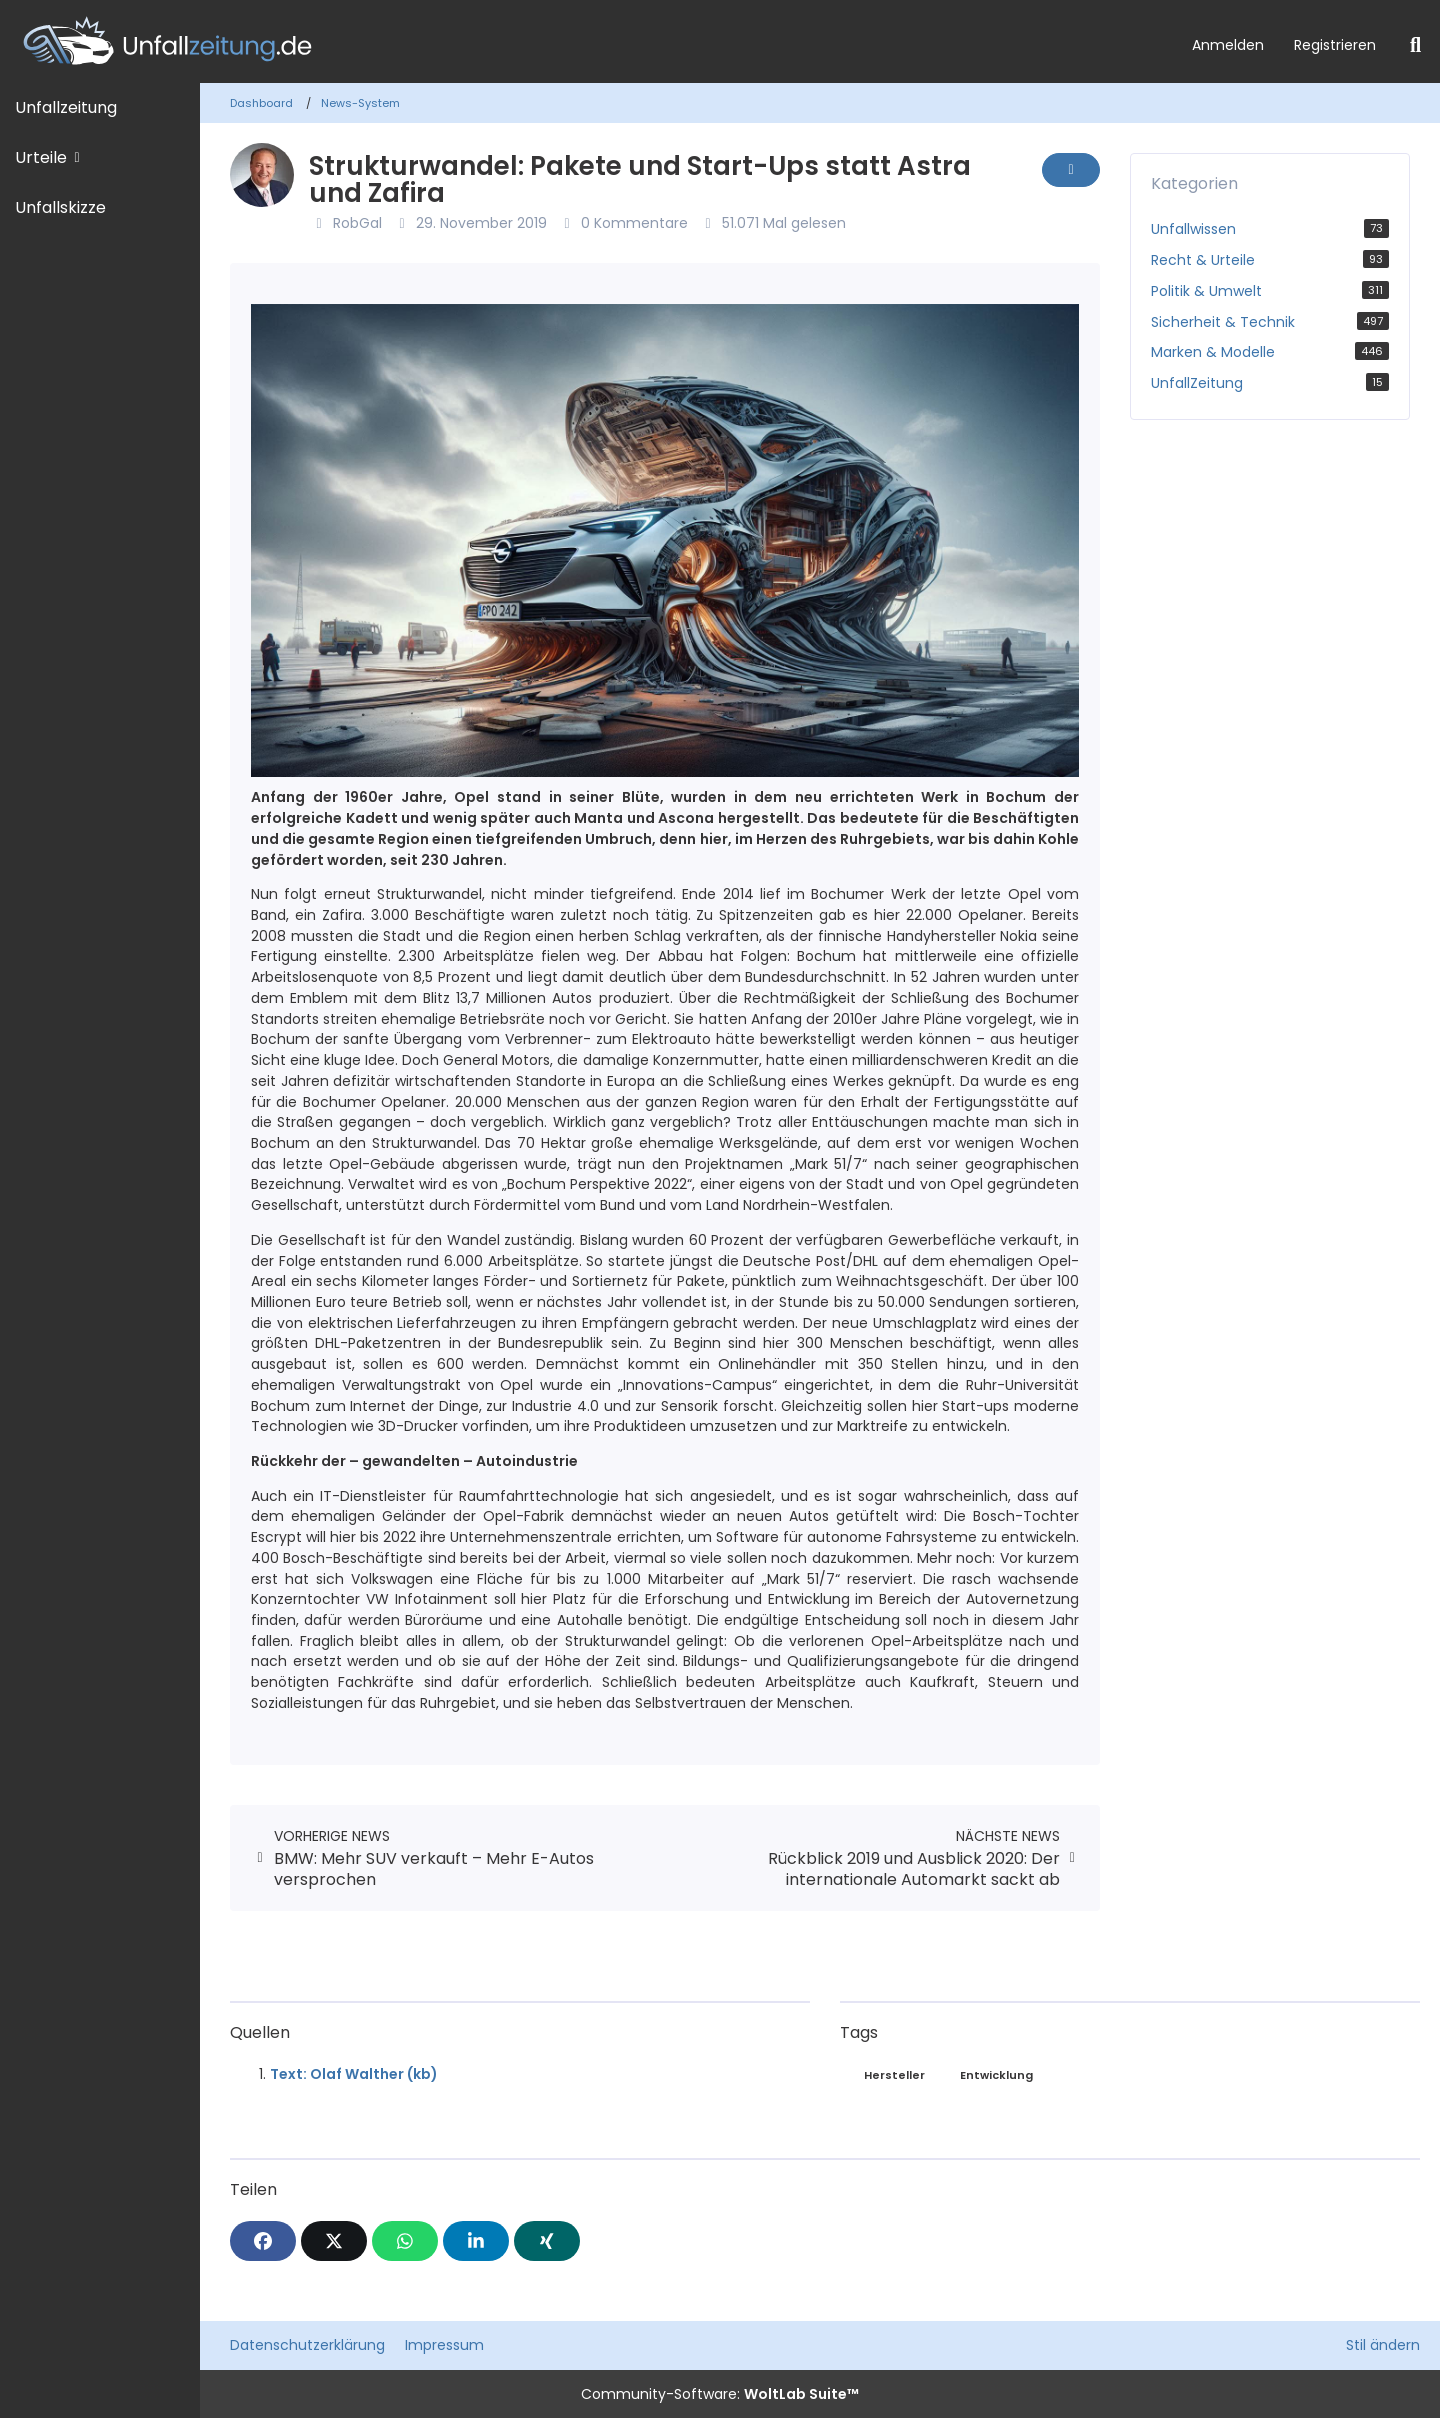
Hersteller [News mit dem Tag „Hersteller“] (894, 2075)
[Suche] (1415, 45)
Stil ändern (1383, 2345)
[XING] (547, 2241)
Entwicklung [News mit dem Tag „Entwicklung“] (996, 2075)
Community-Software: (720, 2394)
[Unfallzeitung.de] (588, 41)
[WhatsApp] (405, 2241)
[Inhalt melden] (1071, 170)
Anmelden (1228, 45)
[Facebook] (263, 2241)
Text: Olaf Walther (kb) (354, 2074)
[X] (334, 2241)
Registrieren (1335, 45)
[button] (476, 2241)
